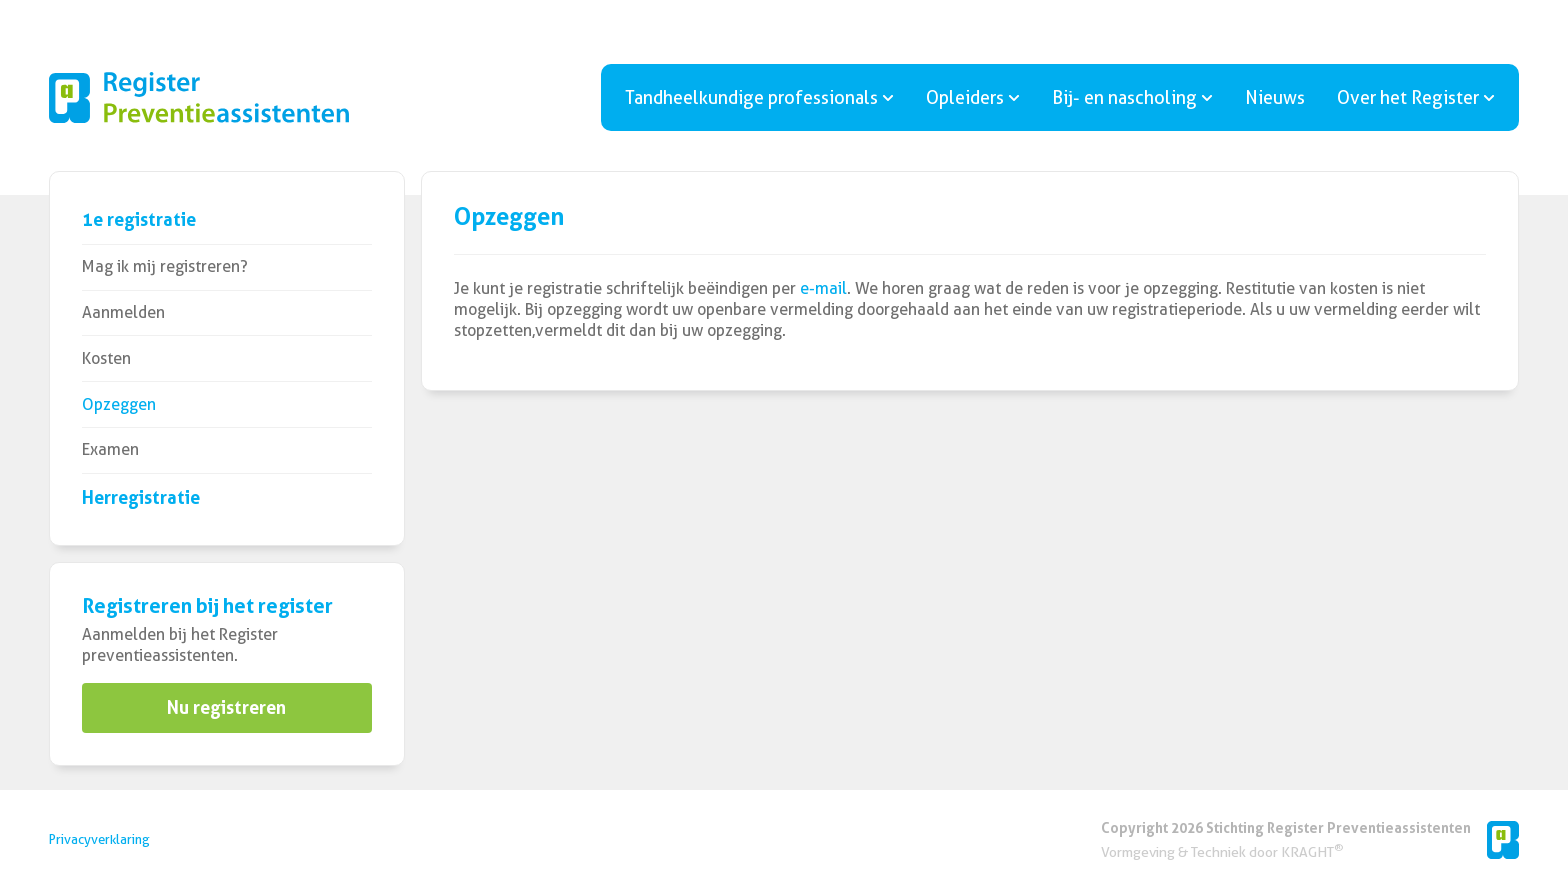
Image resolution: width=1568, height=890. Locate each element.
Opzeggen (119, 404)
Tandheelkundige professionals (759, 97)
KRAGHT (1312, 852)
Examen (110, 449)
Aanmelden (123, 312)
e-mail (823, 288)
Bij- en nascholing (1132, 97)
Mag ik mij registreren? (165, 266)
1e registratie (139, 219)
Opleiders (973, 97)
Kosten (106, 358)
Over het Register (1416, 97)
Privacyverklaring (99, 839)
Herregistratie (141, 497)
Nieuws (1275, 97)
